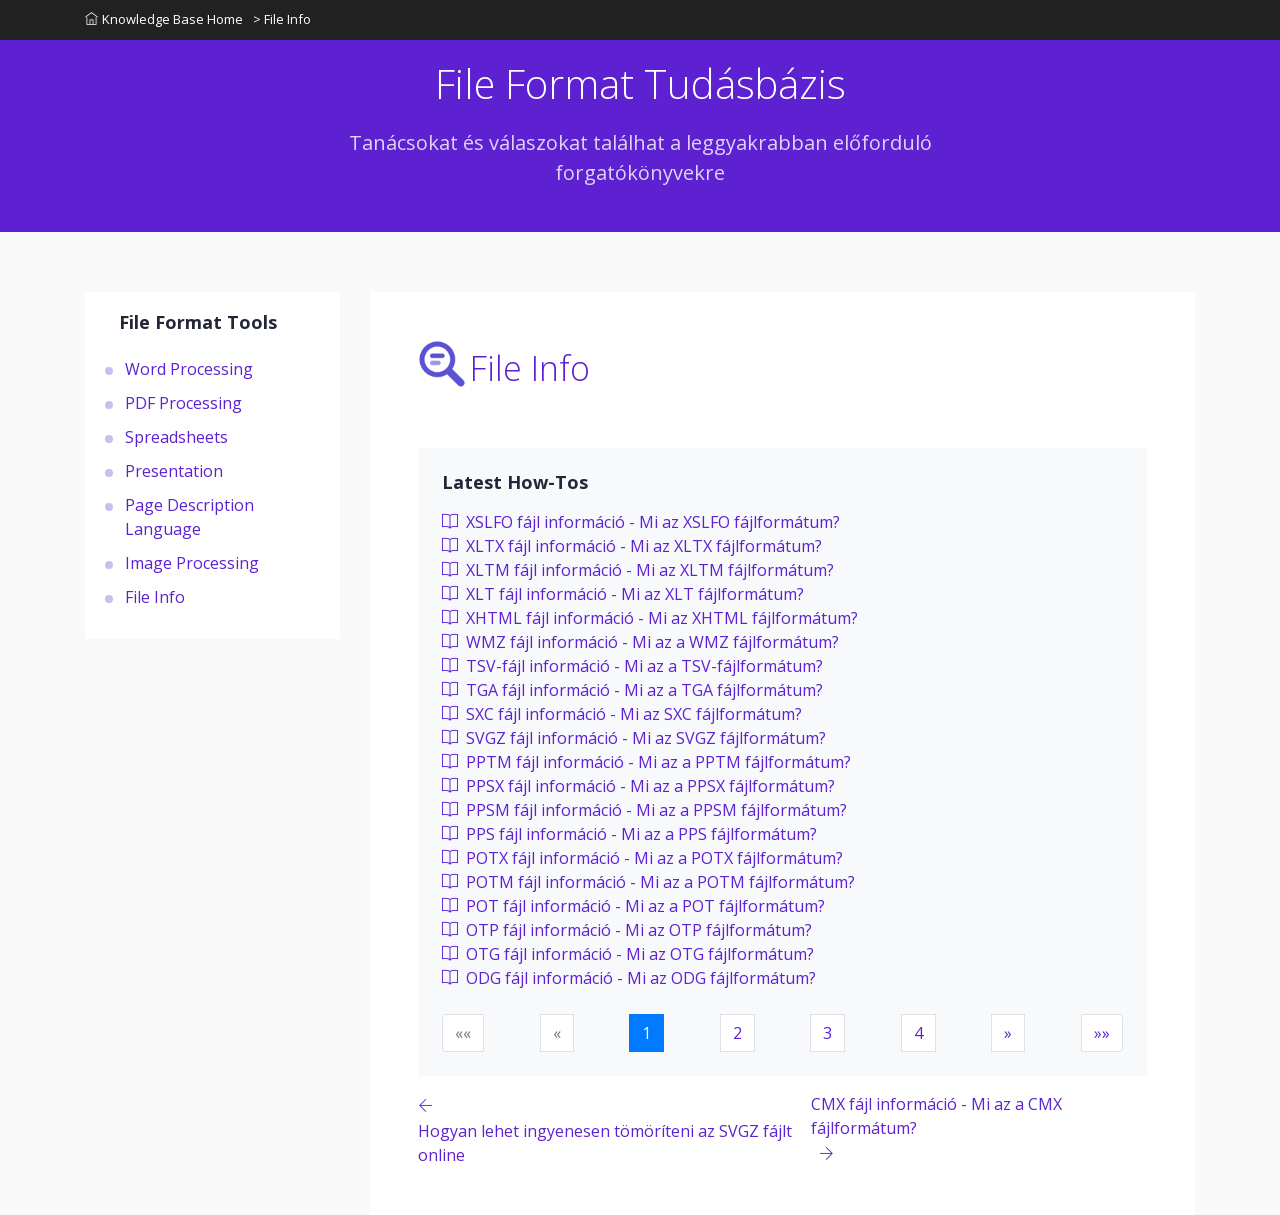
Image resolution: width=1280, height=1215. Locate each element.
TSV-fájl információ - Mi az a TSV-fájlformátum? (632, 666)
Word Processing (189, 369)
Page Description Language (189, 517)
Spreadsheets (176, 437)
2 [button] (737, 1033)
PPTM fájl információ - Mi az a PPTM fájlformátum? (646, 762)
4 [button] (918, 1033)
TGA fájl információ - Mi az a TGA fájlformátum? (632, 690)
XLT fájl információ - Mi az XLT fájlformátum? (623, 594)
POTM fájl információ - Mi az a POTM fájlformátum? (648, 882)
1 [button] (646, 1033)
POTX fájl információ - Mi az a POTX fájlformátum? (642, 858)
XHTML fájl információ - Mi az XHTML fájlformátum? (650, 618)
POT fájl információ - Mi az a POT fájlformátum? (633, 906)
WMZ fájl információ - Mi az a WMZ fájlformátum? (640, 642)
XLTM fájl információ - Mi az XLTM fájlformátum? (638, 570)
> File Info (282, 19)
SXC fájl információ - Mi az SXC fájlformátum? (622, 714)
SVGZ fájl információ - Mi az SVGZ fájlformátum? (634, 738)
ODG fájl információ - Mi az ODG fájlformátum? (629, 978)
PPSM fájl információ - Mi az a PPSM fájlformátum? (644, 810)
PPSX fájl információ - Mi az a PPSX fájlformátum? (638, 786)
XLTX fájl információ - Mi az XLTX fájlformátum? (632, 546)
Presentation (174, 471)
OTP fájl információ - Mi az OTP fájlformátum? (627, 930)
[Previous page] (614, 1129)
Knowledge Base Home (164, 19)
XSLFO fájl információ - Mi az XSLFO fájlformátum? (641, 522)
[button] (1008, 1033)
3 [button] (827, 1033)
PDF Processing (183, 403)
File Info (155, 597)
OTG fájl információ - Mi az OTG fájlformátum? (628, 954)
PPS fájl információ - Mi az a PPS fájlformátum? (629, 834)
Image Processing (192, 563)
